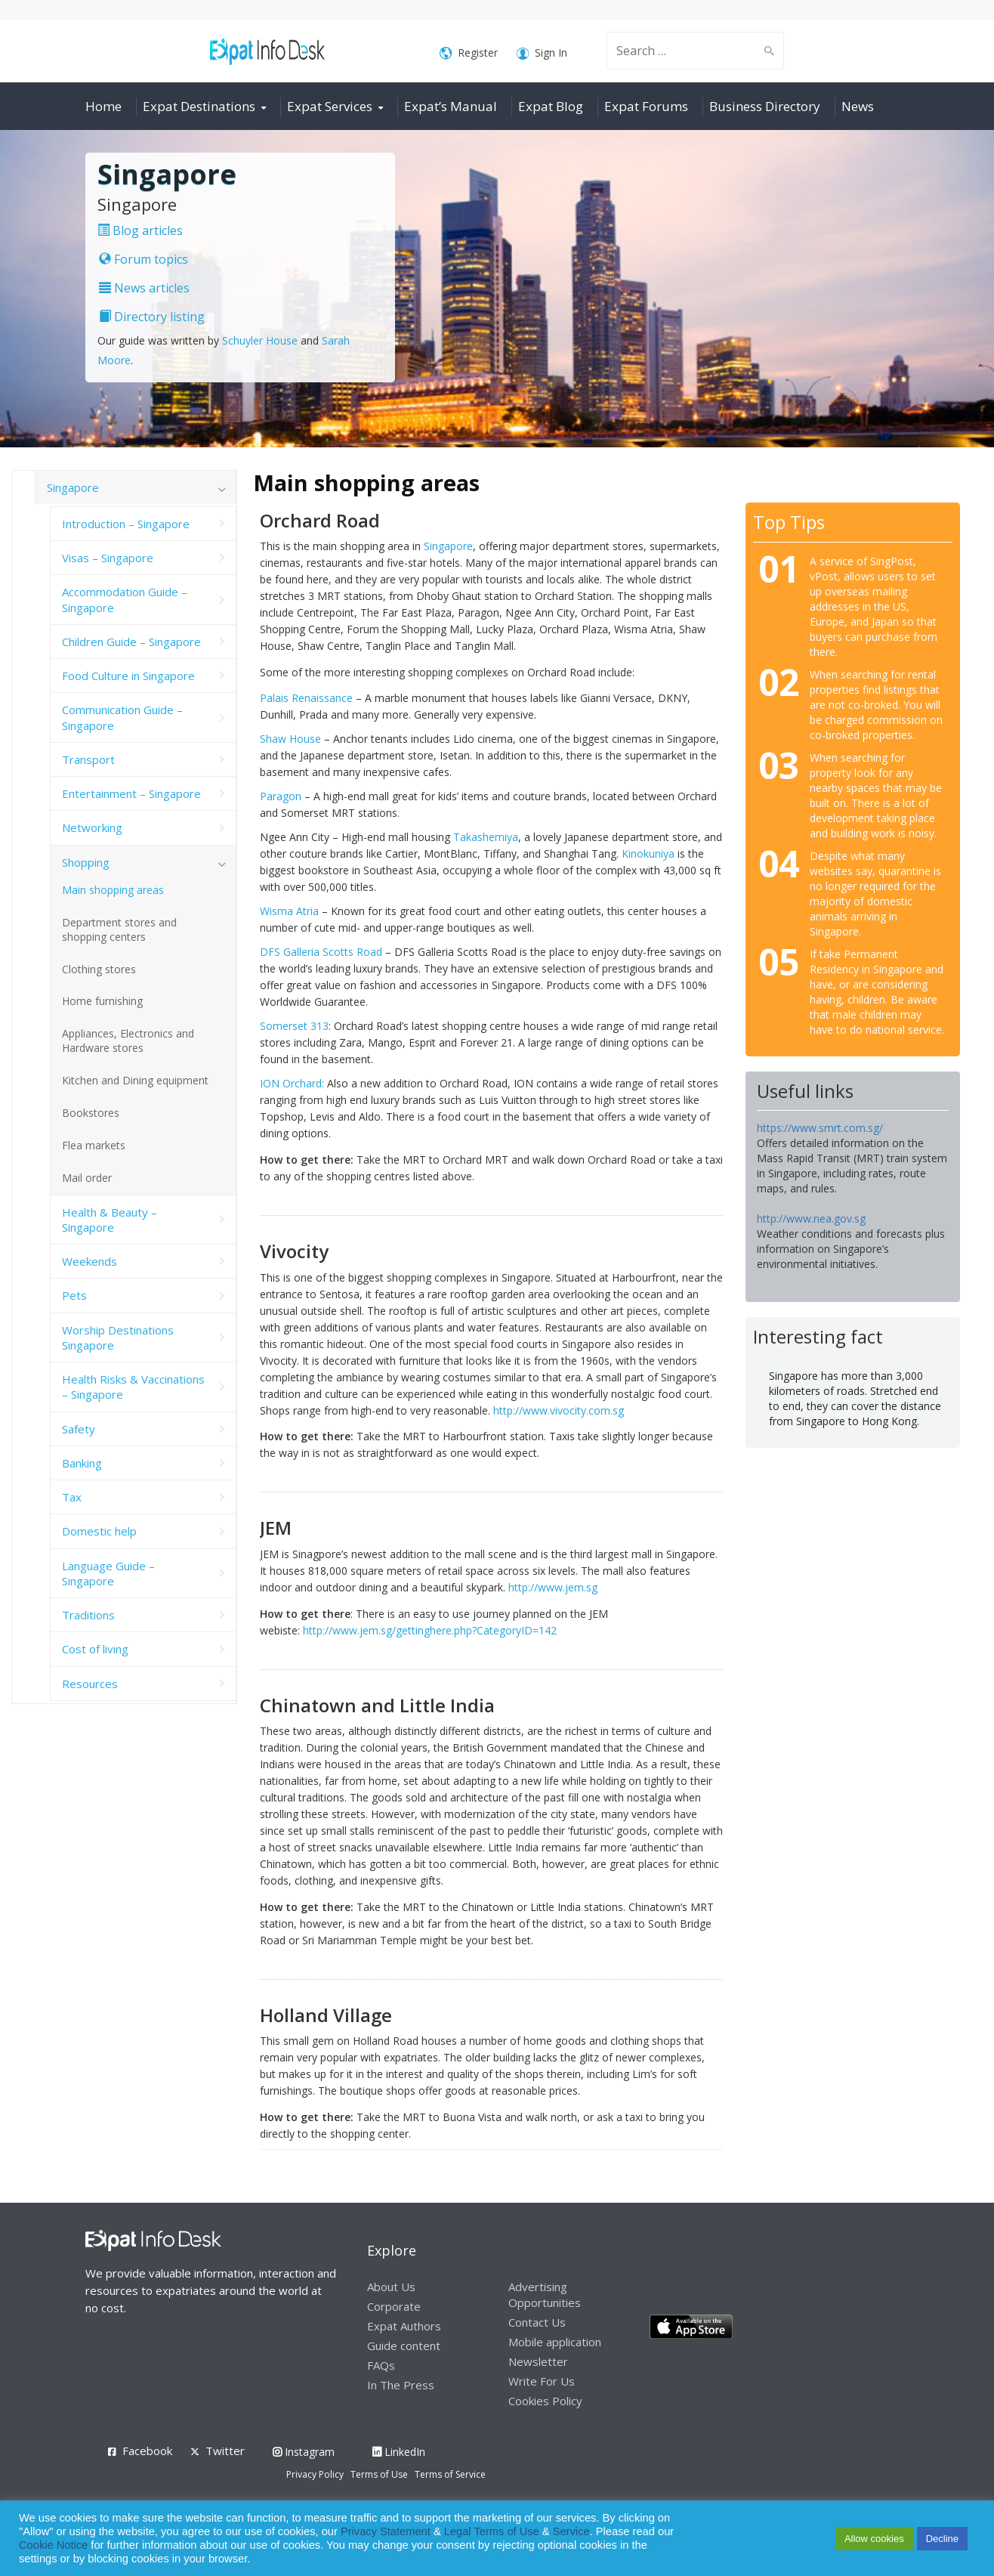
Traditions (88, 1614)
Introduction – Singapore (126, 523)
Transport (88, 759)
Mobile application (554, 2341)
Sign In (542, 53)
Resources (90, 1683)
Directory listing (152, 316)
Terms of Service (450, 2474)
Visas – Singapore (107, 557)
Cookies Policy (545, 2400)
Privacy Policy (315, 2474)
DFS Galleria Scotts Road (321, 952)
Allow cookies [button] (874, 2538)
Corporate (394, 2306)
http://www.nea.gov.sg (811, 1218)
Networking (92, 827)
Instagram (304, 2452)
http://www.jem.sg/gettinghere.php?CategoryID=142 (430, 1630)
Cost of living (95, 1648)
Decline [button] (942, 2538)
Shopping (86, 862)
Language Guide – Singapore (108, 1573)
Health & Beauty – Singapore (109, 1220)
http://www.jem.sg (552, 1587)
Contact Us (537, 2322)
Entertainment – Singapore (131, 793)
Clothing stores (99, 969)
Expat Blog (550, 106)
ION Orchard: (292, 1083)
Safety (78, 1428)
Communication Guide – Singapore (122, 717)
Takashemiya (485, 837)
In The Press (400, 2384)
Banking (82, 1462)
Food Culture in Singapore (128, 675)
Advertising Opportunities (544, 2294)
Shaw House (290, 738)
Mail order (87, 1177)
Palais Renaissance (306, 698)
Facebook (147, 2450)
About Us (391, 2286)
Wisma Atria (289, 911)
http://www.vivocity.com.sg (558, 1410)
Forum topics (143, 259)
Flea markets (93, 1145)
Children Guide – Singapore (131, 641)
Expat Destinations (199, 106)
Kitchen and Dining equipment (135, 1080)
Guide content (403, 2345)
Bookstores (90, 1113)
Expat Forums (646, 106)
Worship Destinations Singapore (118, 1337)
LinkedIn (398, 2452)
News (857, 106)
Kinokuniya (648, 853)
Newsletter (538, 2361)
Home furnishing (102, 1001)
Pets (74, 1295)
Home (103, 106)
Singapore (448, 546)
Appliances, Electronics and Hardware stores (128, 1040)
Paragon (280, 796)
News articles (144, 288)
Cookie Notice (53, 2545)
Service (571, 2531)
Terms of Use (379, 2474)
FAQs (381, 2365)
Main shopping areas (113, 890)
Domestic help (99, 1530)
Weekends (89, 1261)
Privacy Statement (386, 2531)
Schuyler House (260, 340)
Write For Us (541, 2381)
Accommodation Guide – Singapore (124, 599)
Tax (72, 1496)
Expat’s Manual (450, 106)
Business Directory (764, 106)
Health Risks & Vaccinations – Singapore (133, 1386)
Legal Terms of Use (491, 2531)
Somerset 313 (294, 1026)
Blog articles (140, 230)
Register (469, 53)
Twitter (225, 2450)
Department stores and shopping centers (119, 929)
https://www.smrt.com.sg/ (820, 1128)
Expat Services (329, 106)
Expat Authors (404, 2325)
